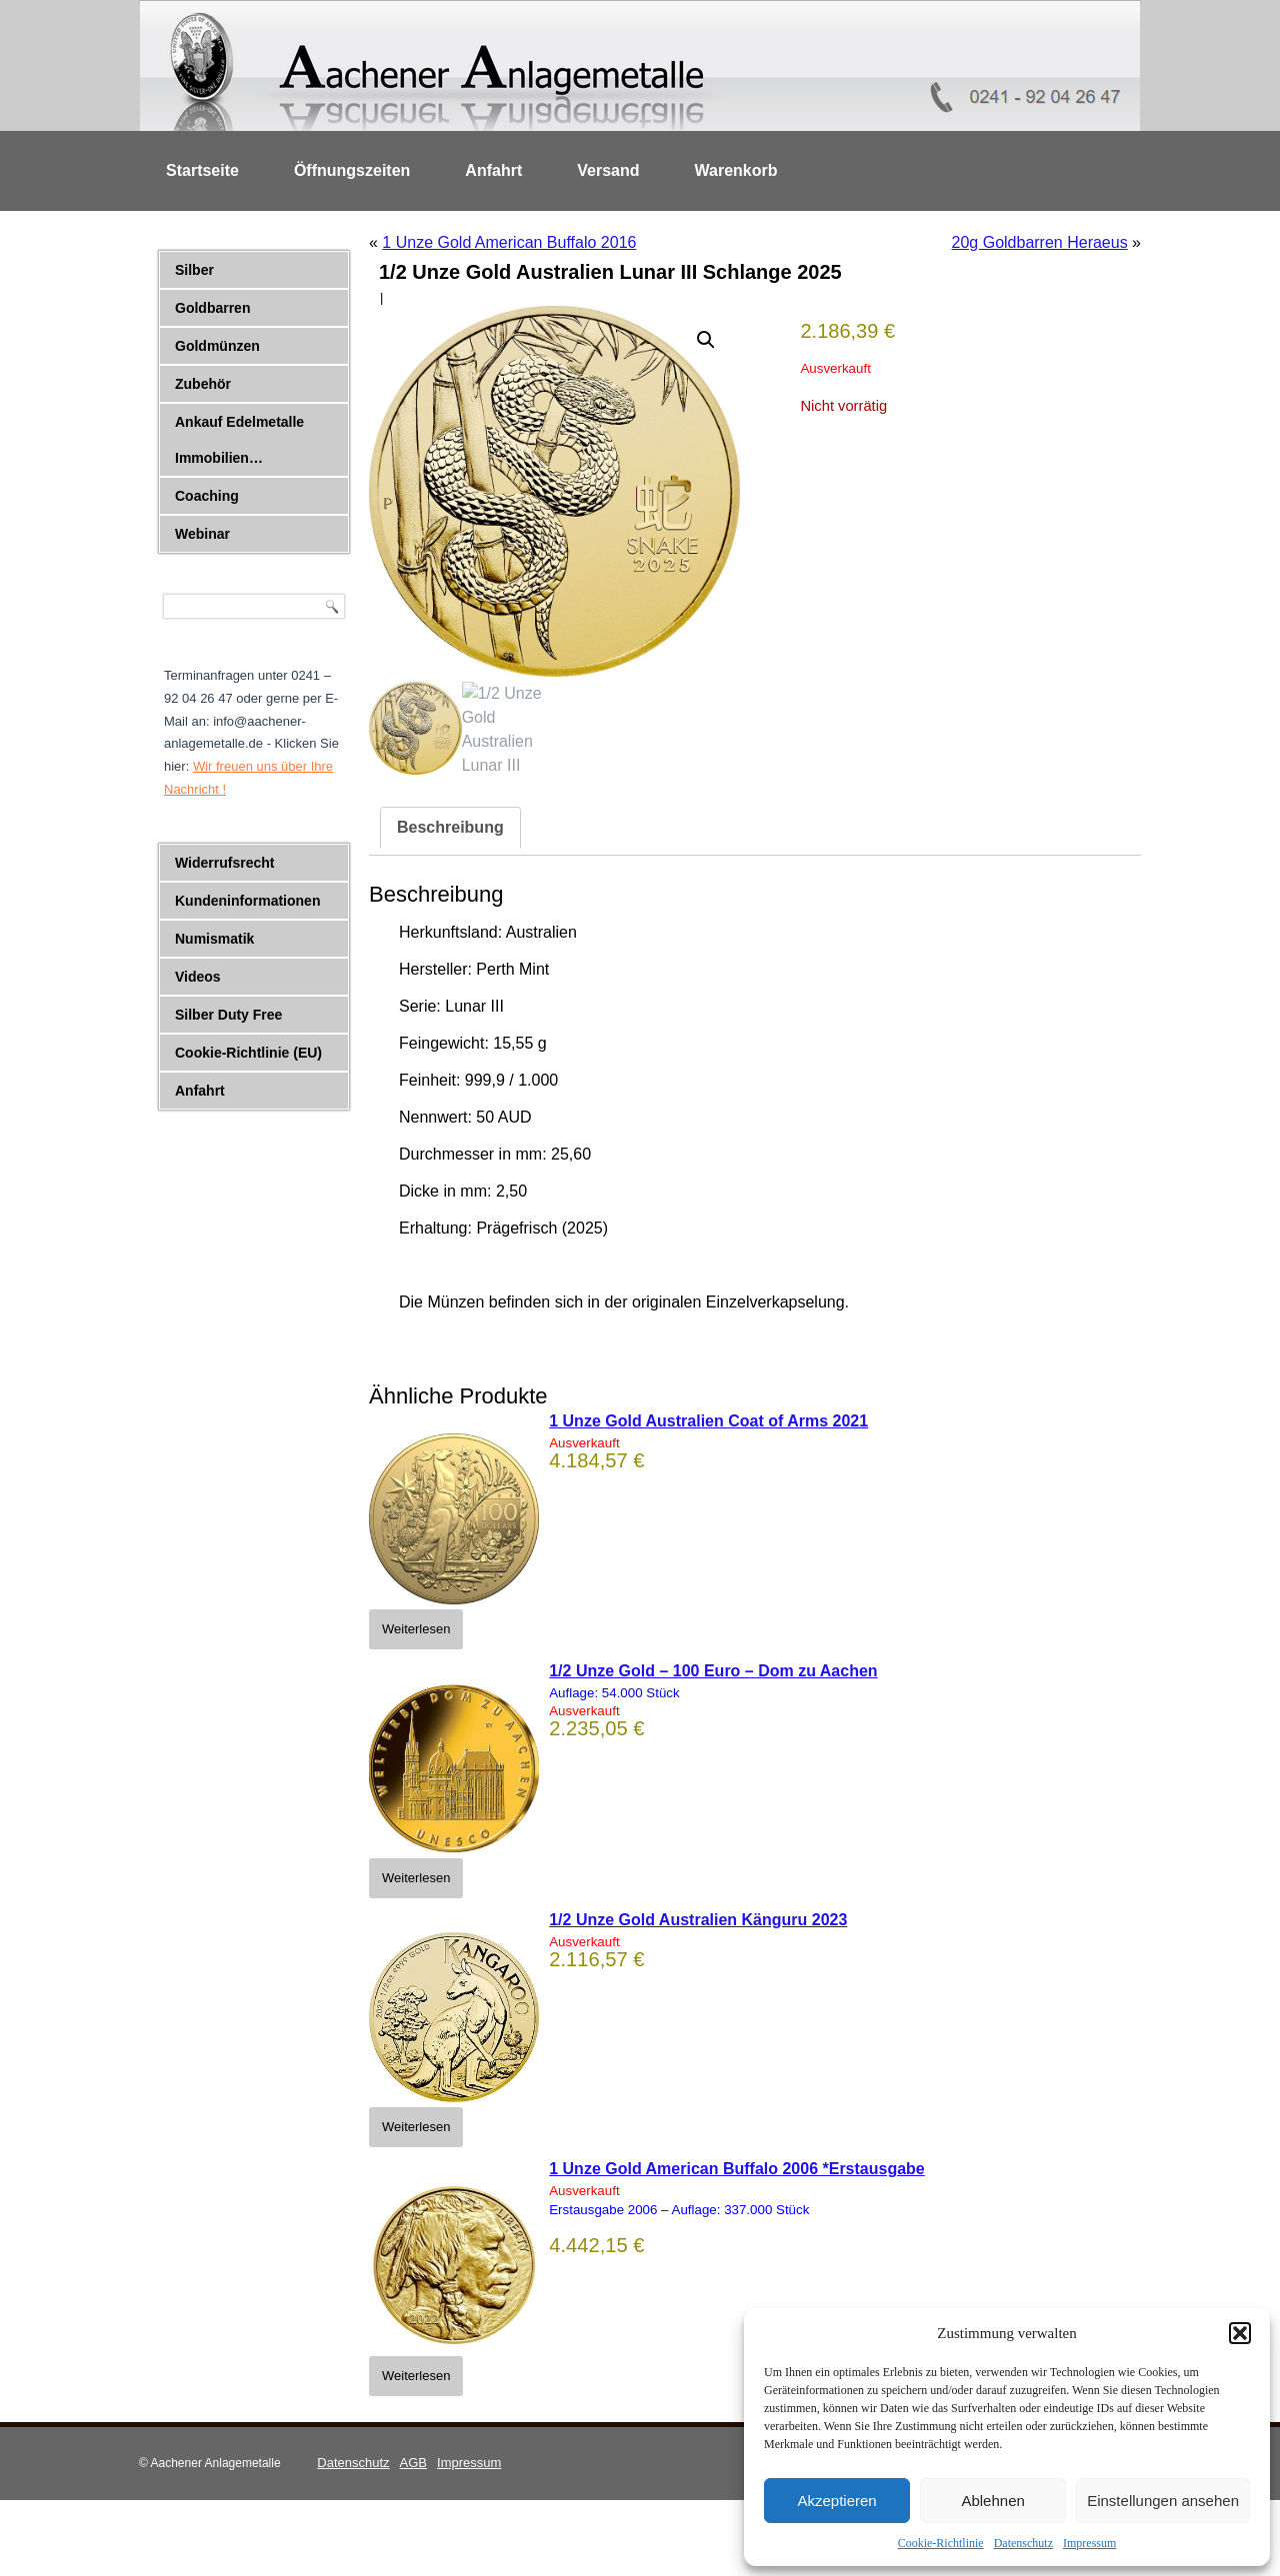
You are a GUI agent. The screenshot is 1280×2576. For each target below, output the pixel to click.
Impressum (1089, 2543)
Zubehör (203, 384)
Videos (198, 977)
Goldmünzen (217, 346)
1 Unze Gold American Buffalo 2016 (509, 242)
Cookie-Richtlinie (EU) (248, 1053)
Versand (608, 170)
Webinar (202, 534)
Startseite (202, 170)
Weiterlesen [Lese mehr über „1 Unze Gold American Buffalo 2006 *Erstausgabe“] (416, 2375)
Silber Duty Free (228, 1015)
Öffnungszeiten (352, 170)
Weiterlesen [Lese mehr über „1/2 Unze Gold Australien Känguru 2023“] (416, 2126)
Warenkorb (736, 170)
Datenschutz (1023, 2543)
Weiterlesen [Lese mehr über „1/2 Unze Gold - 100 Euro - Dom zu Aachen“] (416, 1877)
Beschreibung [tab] (450, 827)
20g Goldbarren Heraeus (1040, 242)
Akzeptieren (836, 2500)
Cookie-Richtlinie (941, 2543)
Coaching (207, 496)
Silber (194, 270)
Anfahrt (493, 170)
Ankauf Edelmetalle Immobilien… (239, 440)
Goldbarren (212, 308)
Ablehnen (992, 2500)
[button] (1240, 2333)
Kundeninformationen (247, 901)
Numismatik (214, 939)
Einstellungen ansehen (1163, 2500)
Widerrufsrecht (224, 863)
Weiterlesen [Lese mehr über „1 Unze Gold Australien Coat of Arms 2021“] (416, 1628)
